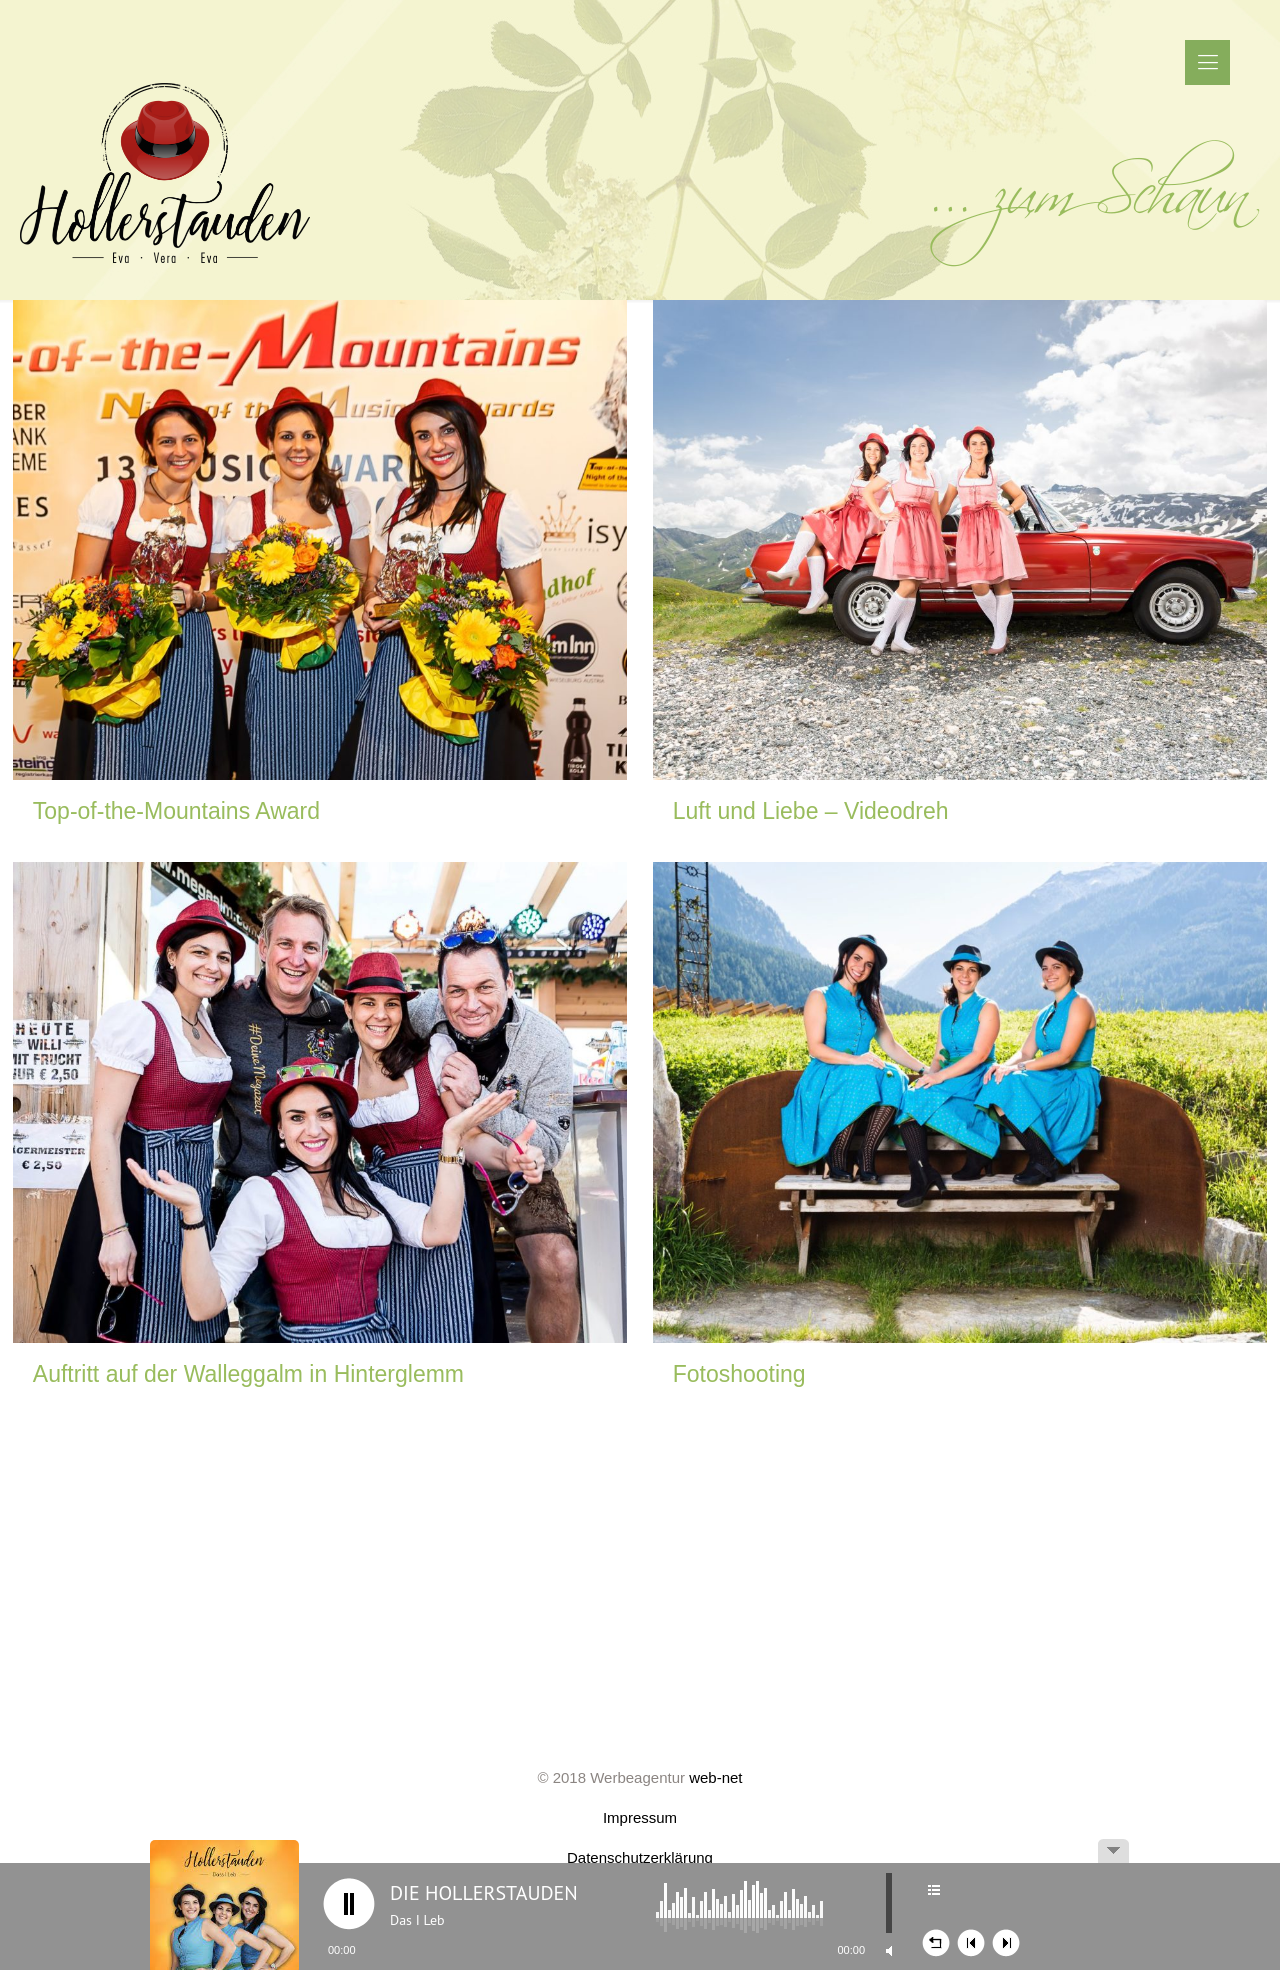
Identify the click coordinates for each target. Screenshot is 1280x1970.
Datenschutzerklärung (640, 1857)
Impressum (640, 1817)
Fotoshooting (739, 1374)
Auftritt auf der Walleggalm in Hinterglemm (248, 1374)
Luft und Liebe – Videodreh (811, 811)
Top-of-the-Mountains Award (176, 811)
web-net (715, 1777)
